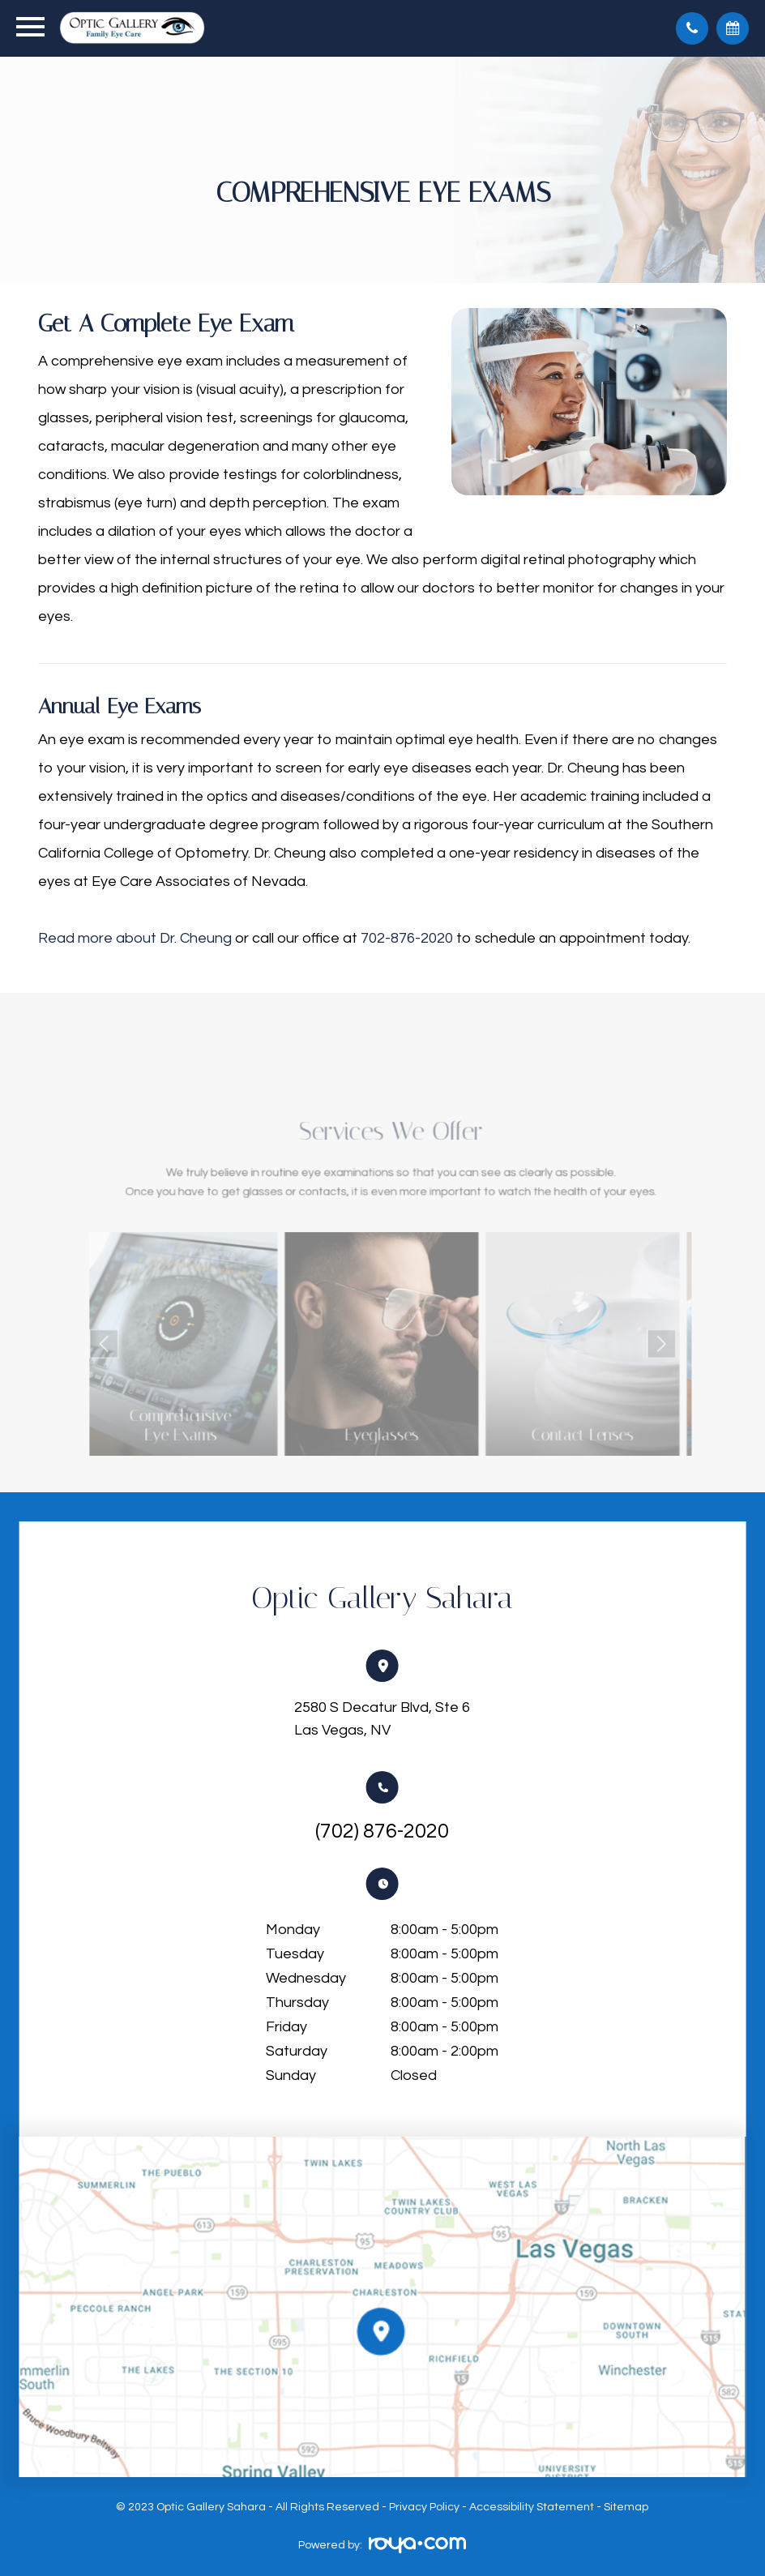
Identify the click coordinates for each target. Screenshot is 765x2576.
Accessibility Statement (531, 2507)
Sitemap (626, 2507)
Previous (153, 1338)
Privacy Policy (424, 2507)
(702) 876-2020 (382, 1831)
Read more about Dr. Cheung (135, 938)
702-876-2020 (407, 938)
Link (216, 1339)
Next (614, 1338)
